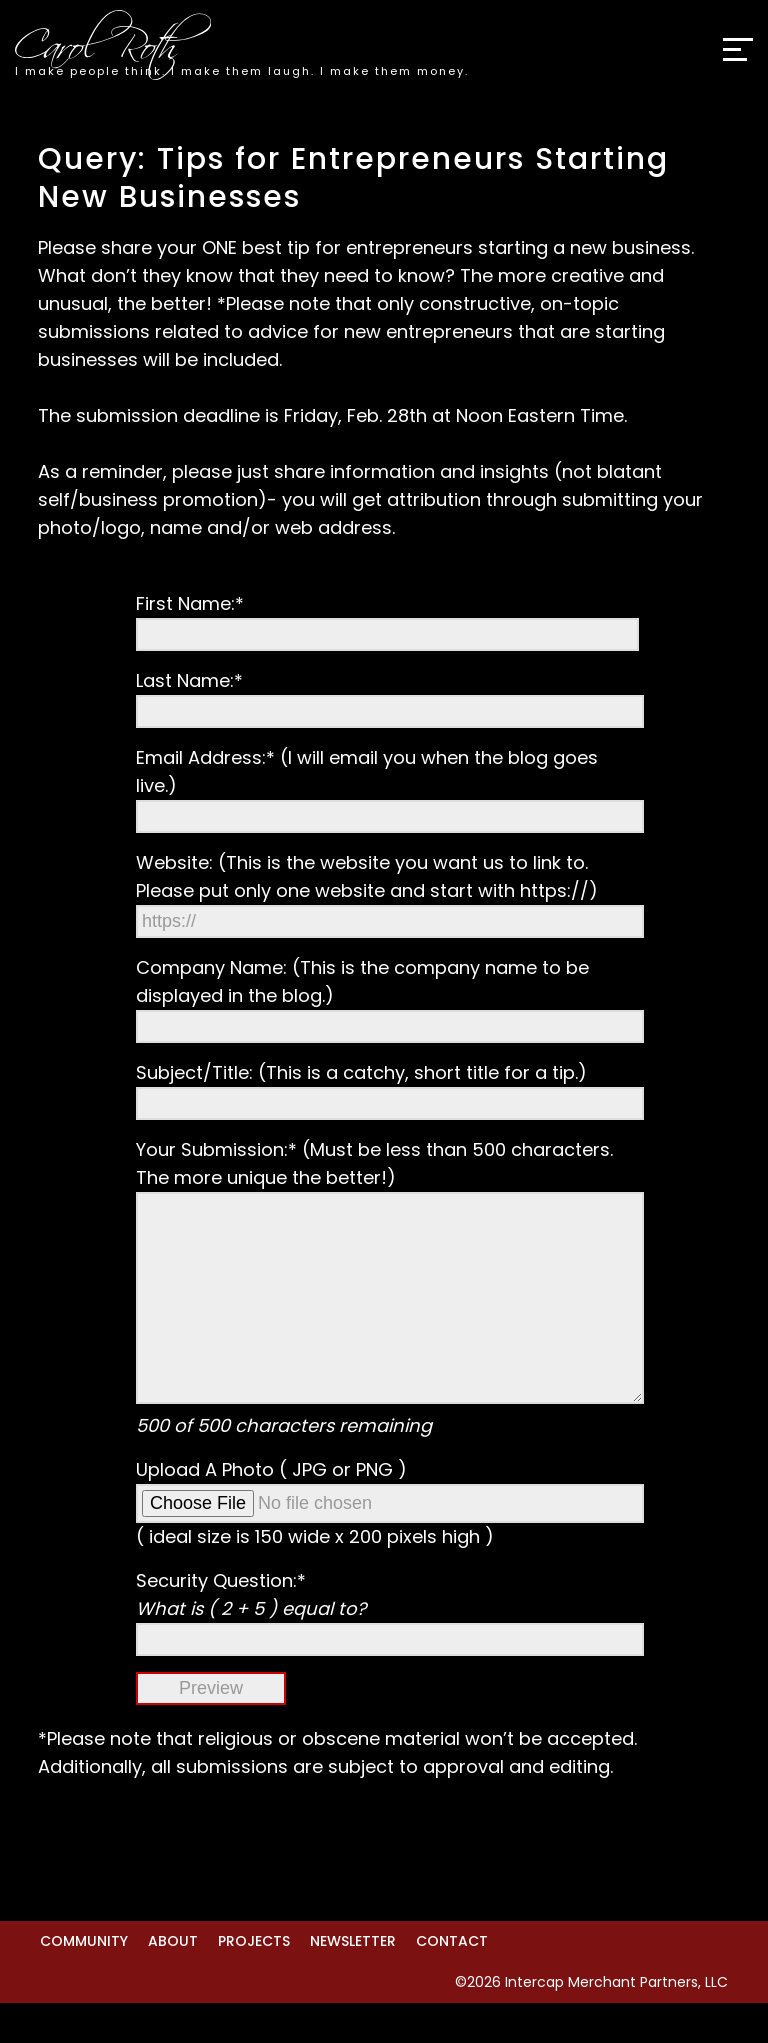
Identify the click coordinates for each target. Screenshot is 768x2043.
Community (84, 1981)
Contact (452, 1981)
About (173, 1981)
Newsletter (353, 1981)
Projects (254, 1981)
